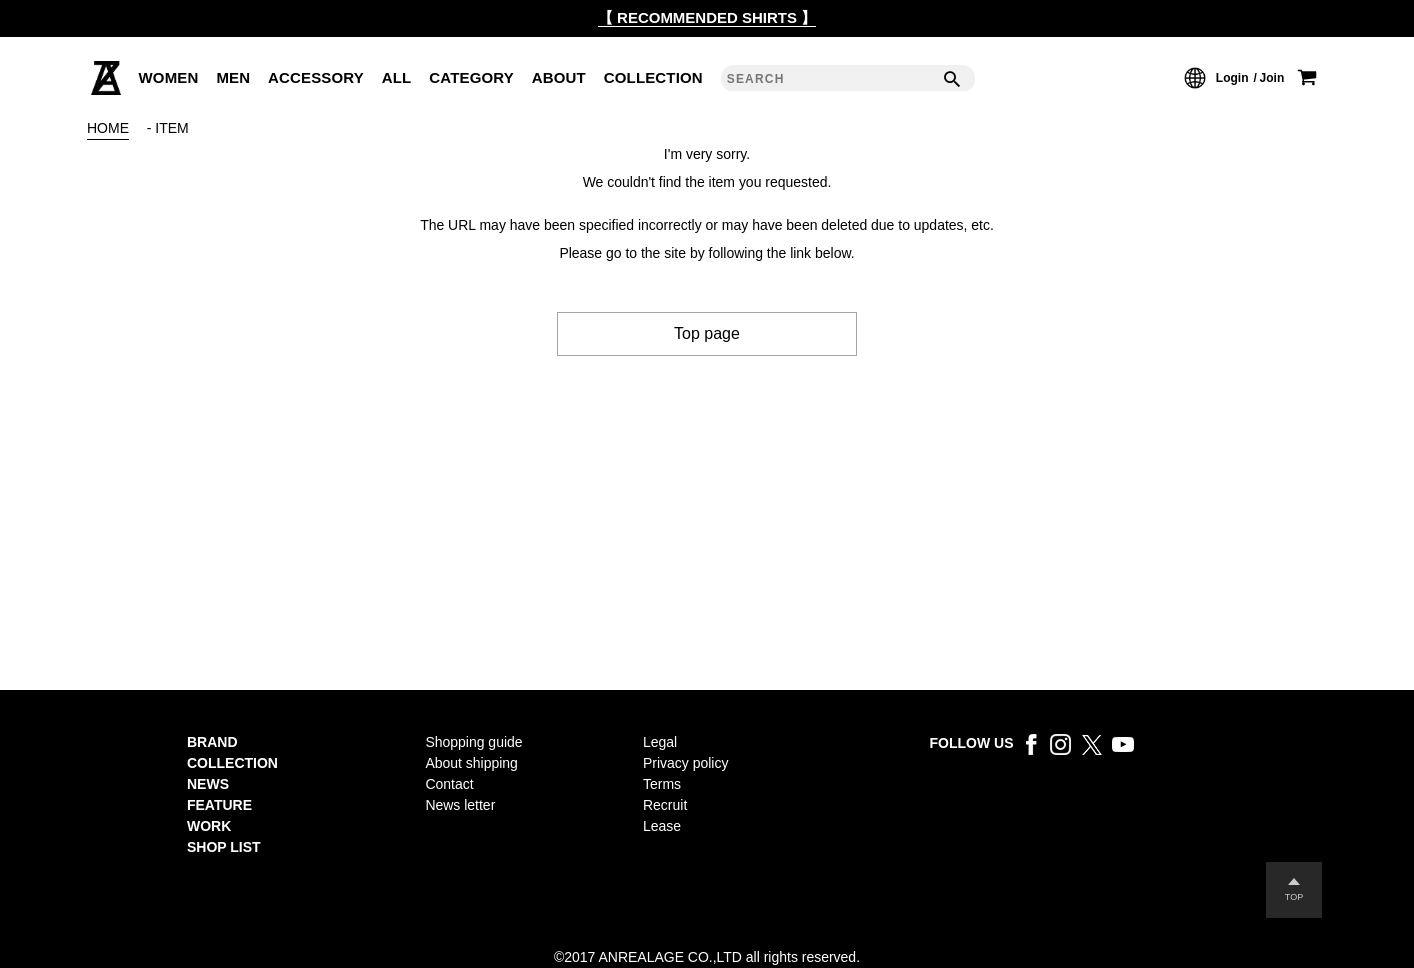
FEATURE (219, 805)
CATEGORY (471, 77)
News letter (460, 805)
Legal (660, 742)
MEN (233, 77)
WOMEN (169, 77)
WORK (209, 826)
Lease (662, 826)
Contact (449, 784)
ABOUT (559, 77)
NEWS (208, 784)
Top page (707, 333)
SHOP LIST (224, 847)
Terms (662, 784)
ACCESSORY (316, 77)
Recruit (665, 805)
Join (1272, 78)
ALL (397, 77)
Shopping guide (473, 742)
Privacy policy (685, 763)
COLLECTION (653, 77)
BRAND (212, 742)
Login (1232, 78)
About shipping (471, 763)
